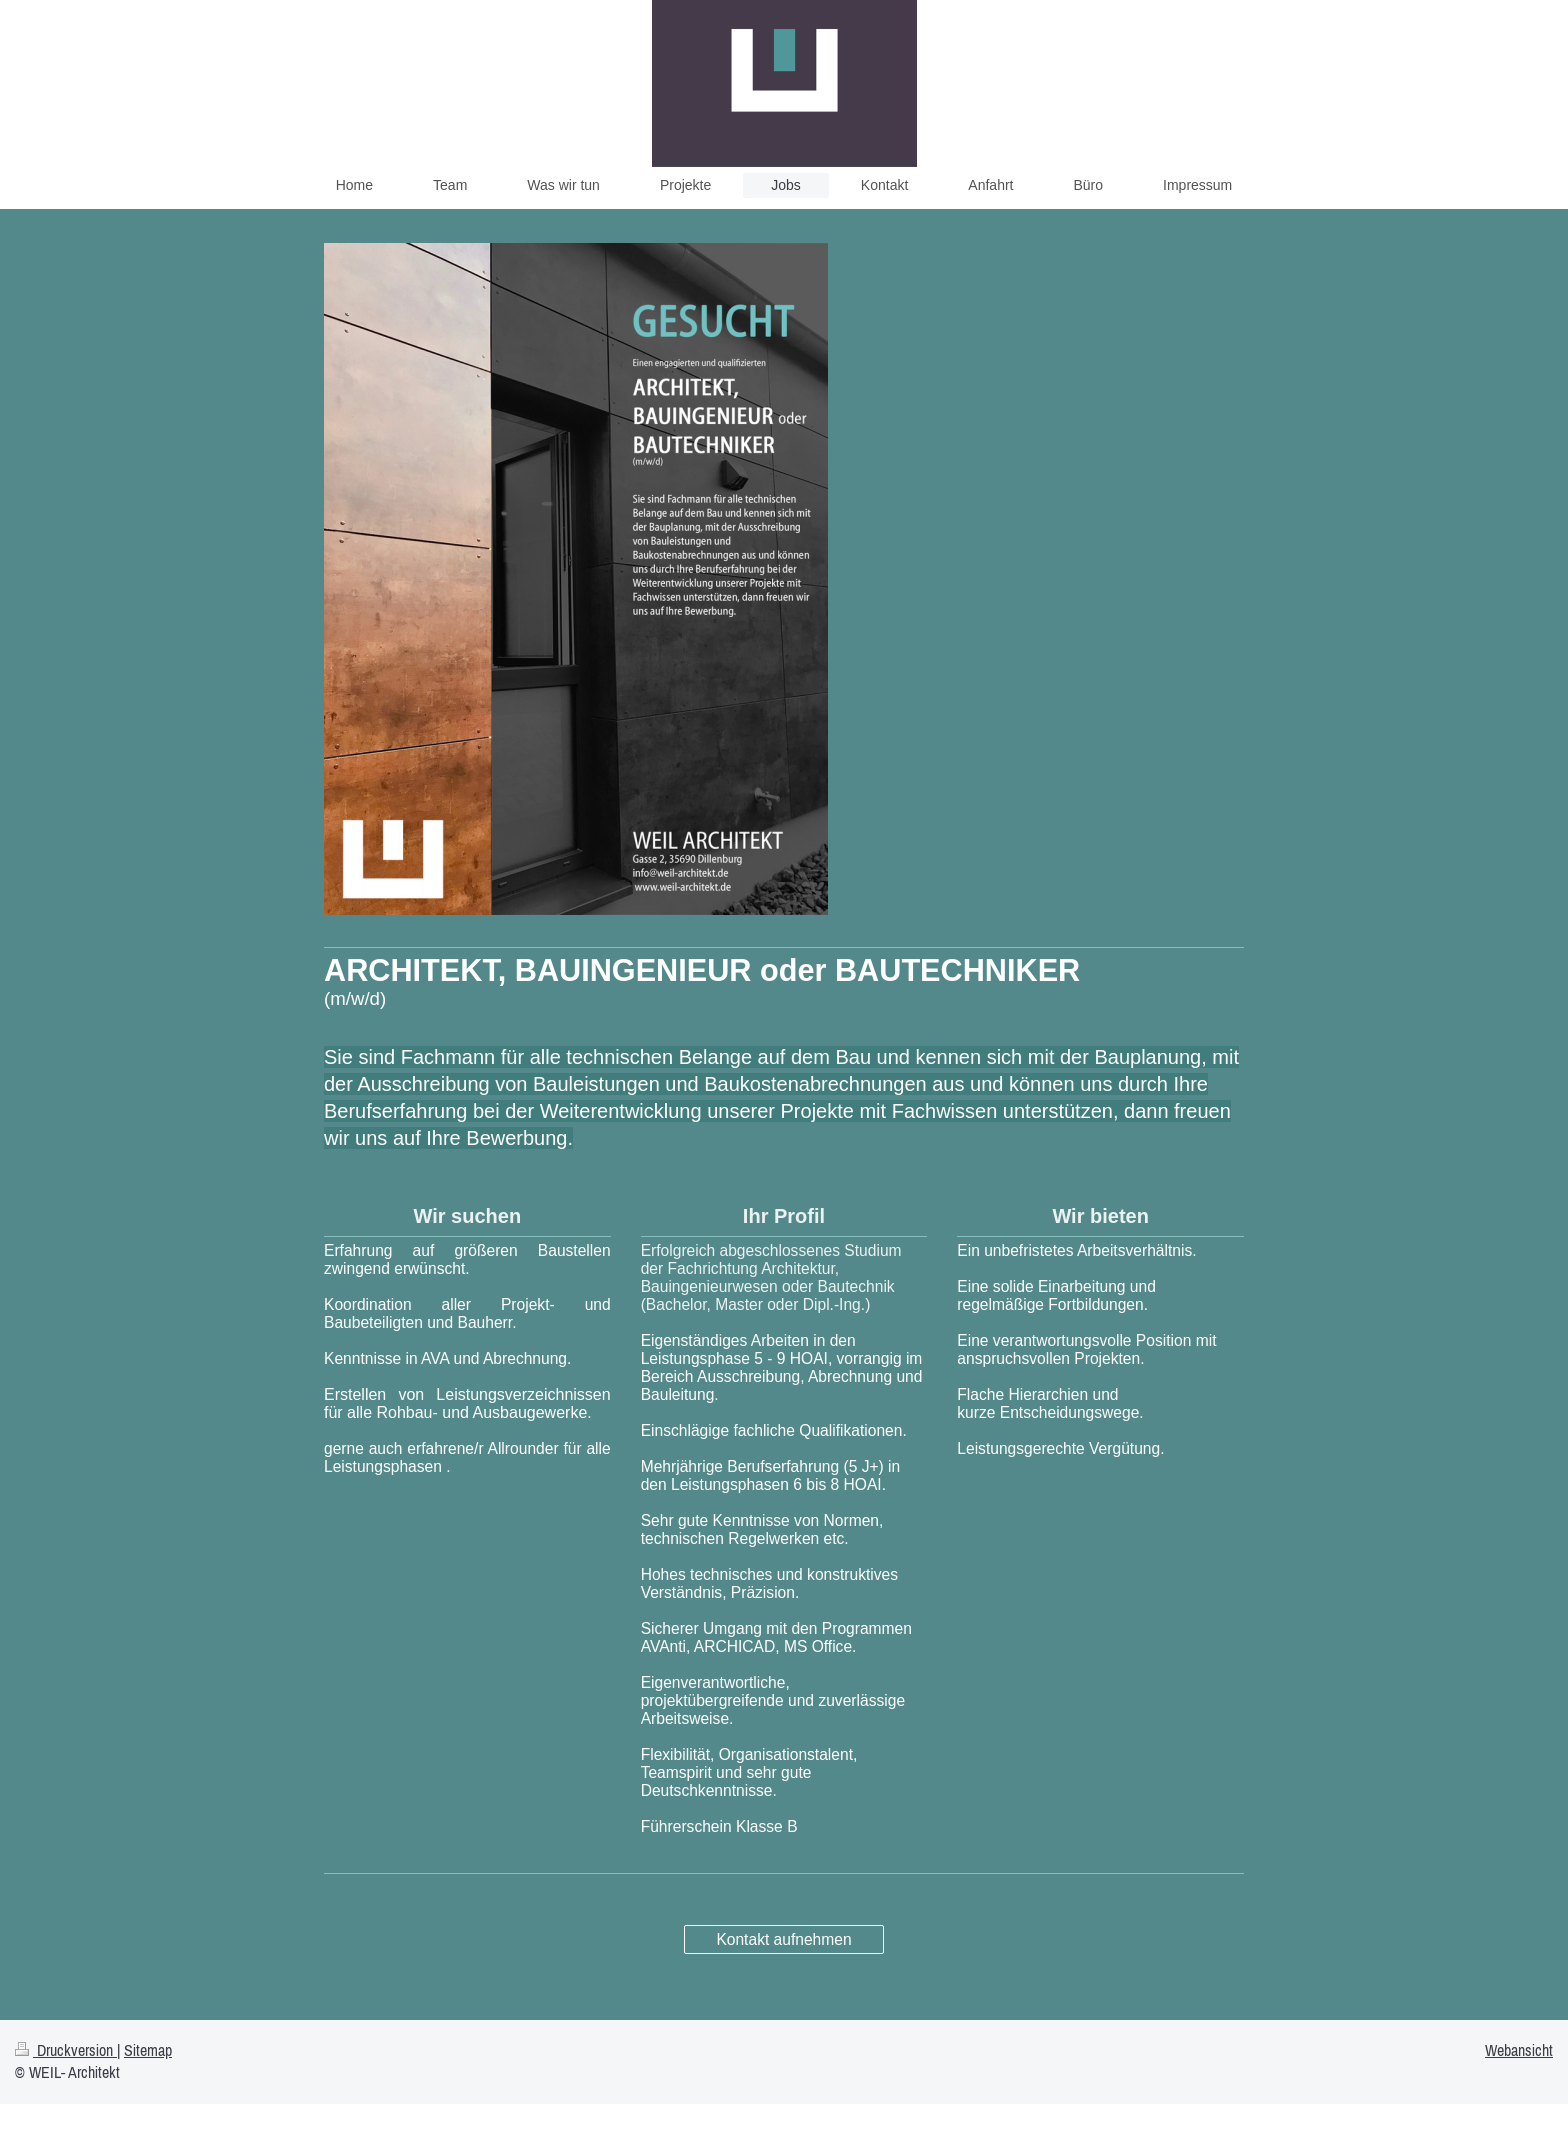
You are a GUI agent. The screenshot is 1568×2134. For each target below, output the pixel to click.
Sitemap (148, 2050)
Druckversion (66, 2050)
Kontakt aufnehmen (783, 1939)
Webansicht (1519, 2050)
